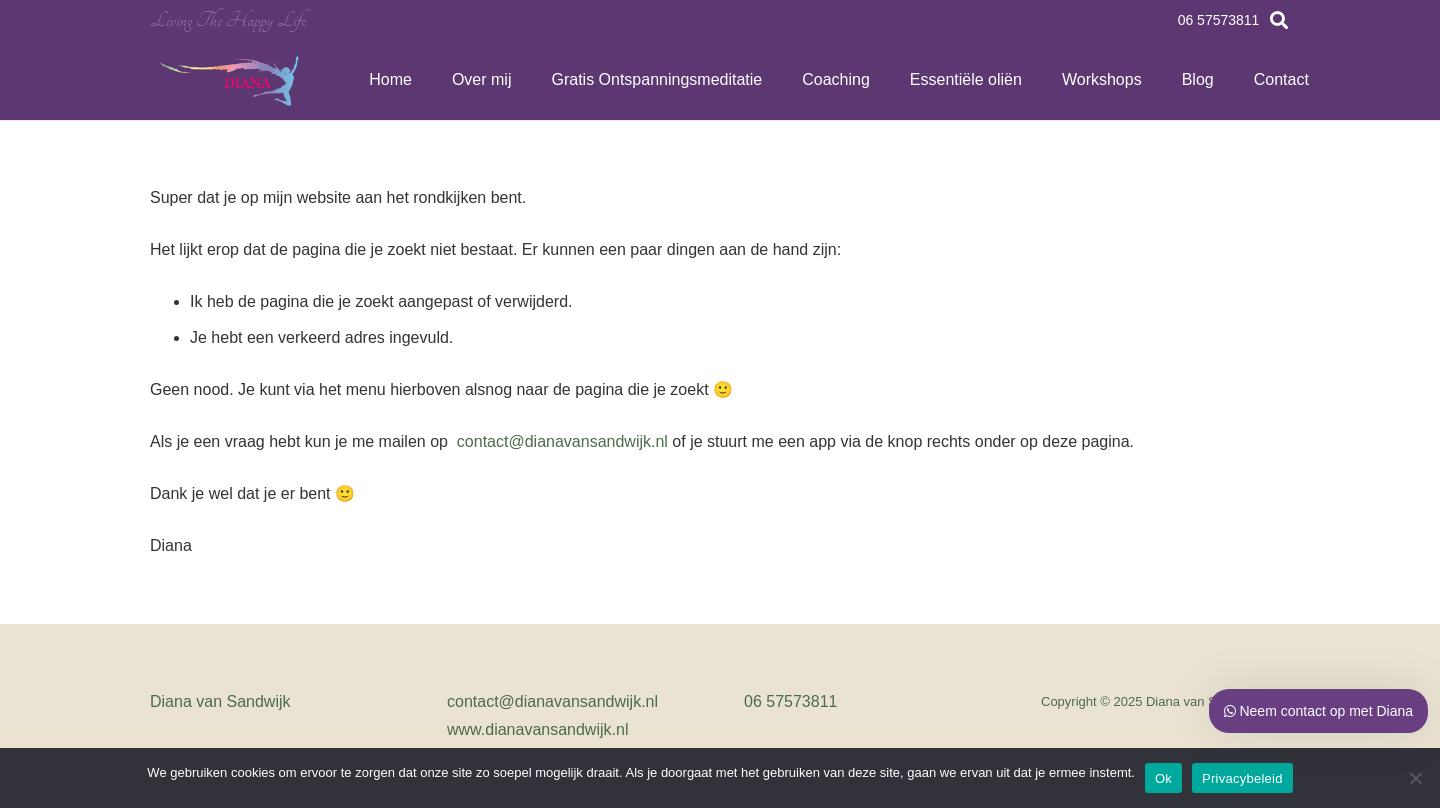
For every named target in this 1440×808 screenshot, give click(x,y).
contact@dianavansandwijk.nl (559, 441)
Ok (1163, 778)
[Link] (231, 80)
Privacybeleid (1242, 778)
